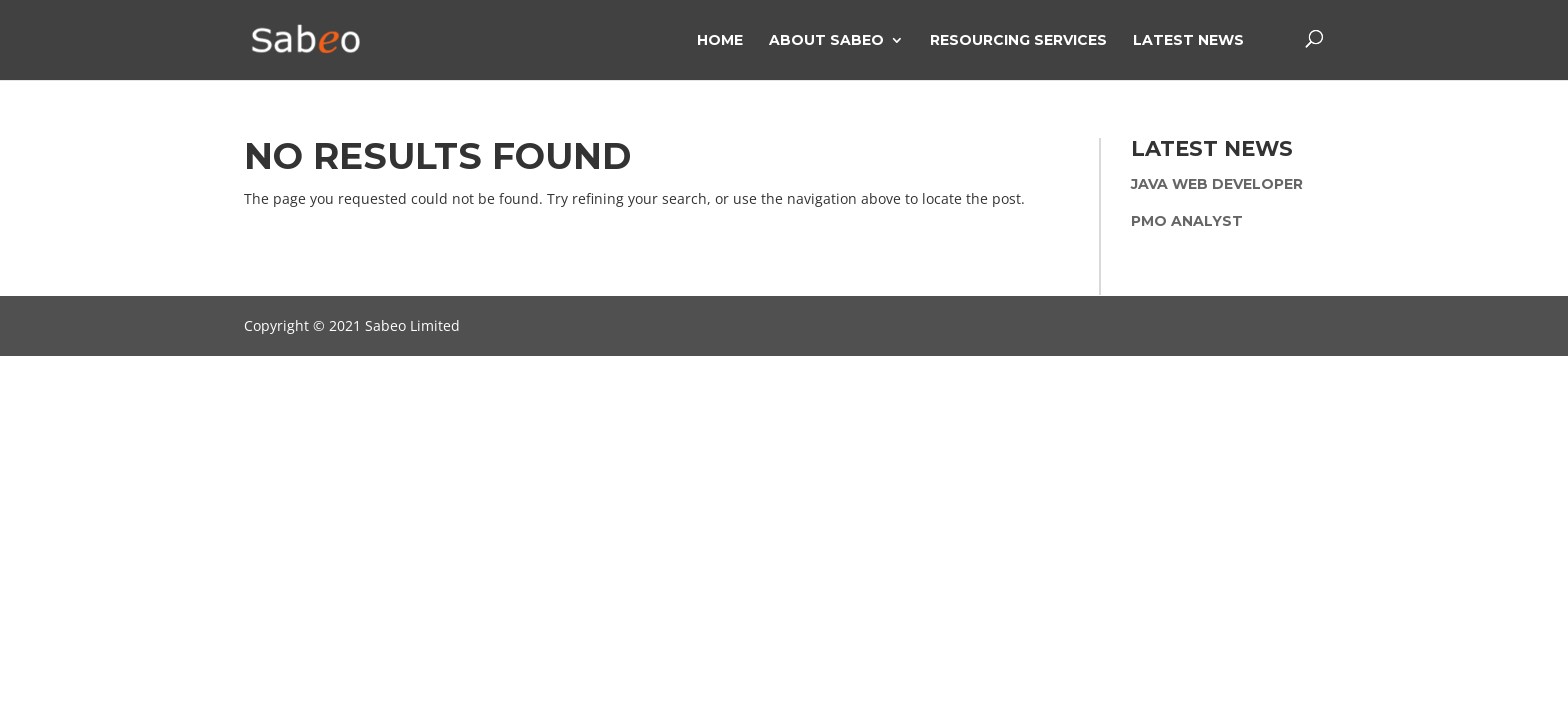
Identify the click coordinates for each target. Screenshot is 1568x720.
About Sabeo (826, 41)
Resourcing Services (1018, 41)
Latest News (1188, 41)
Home (720, 41)
